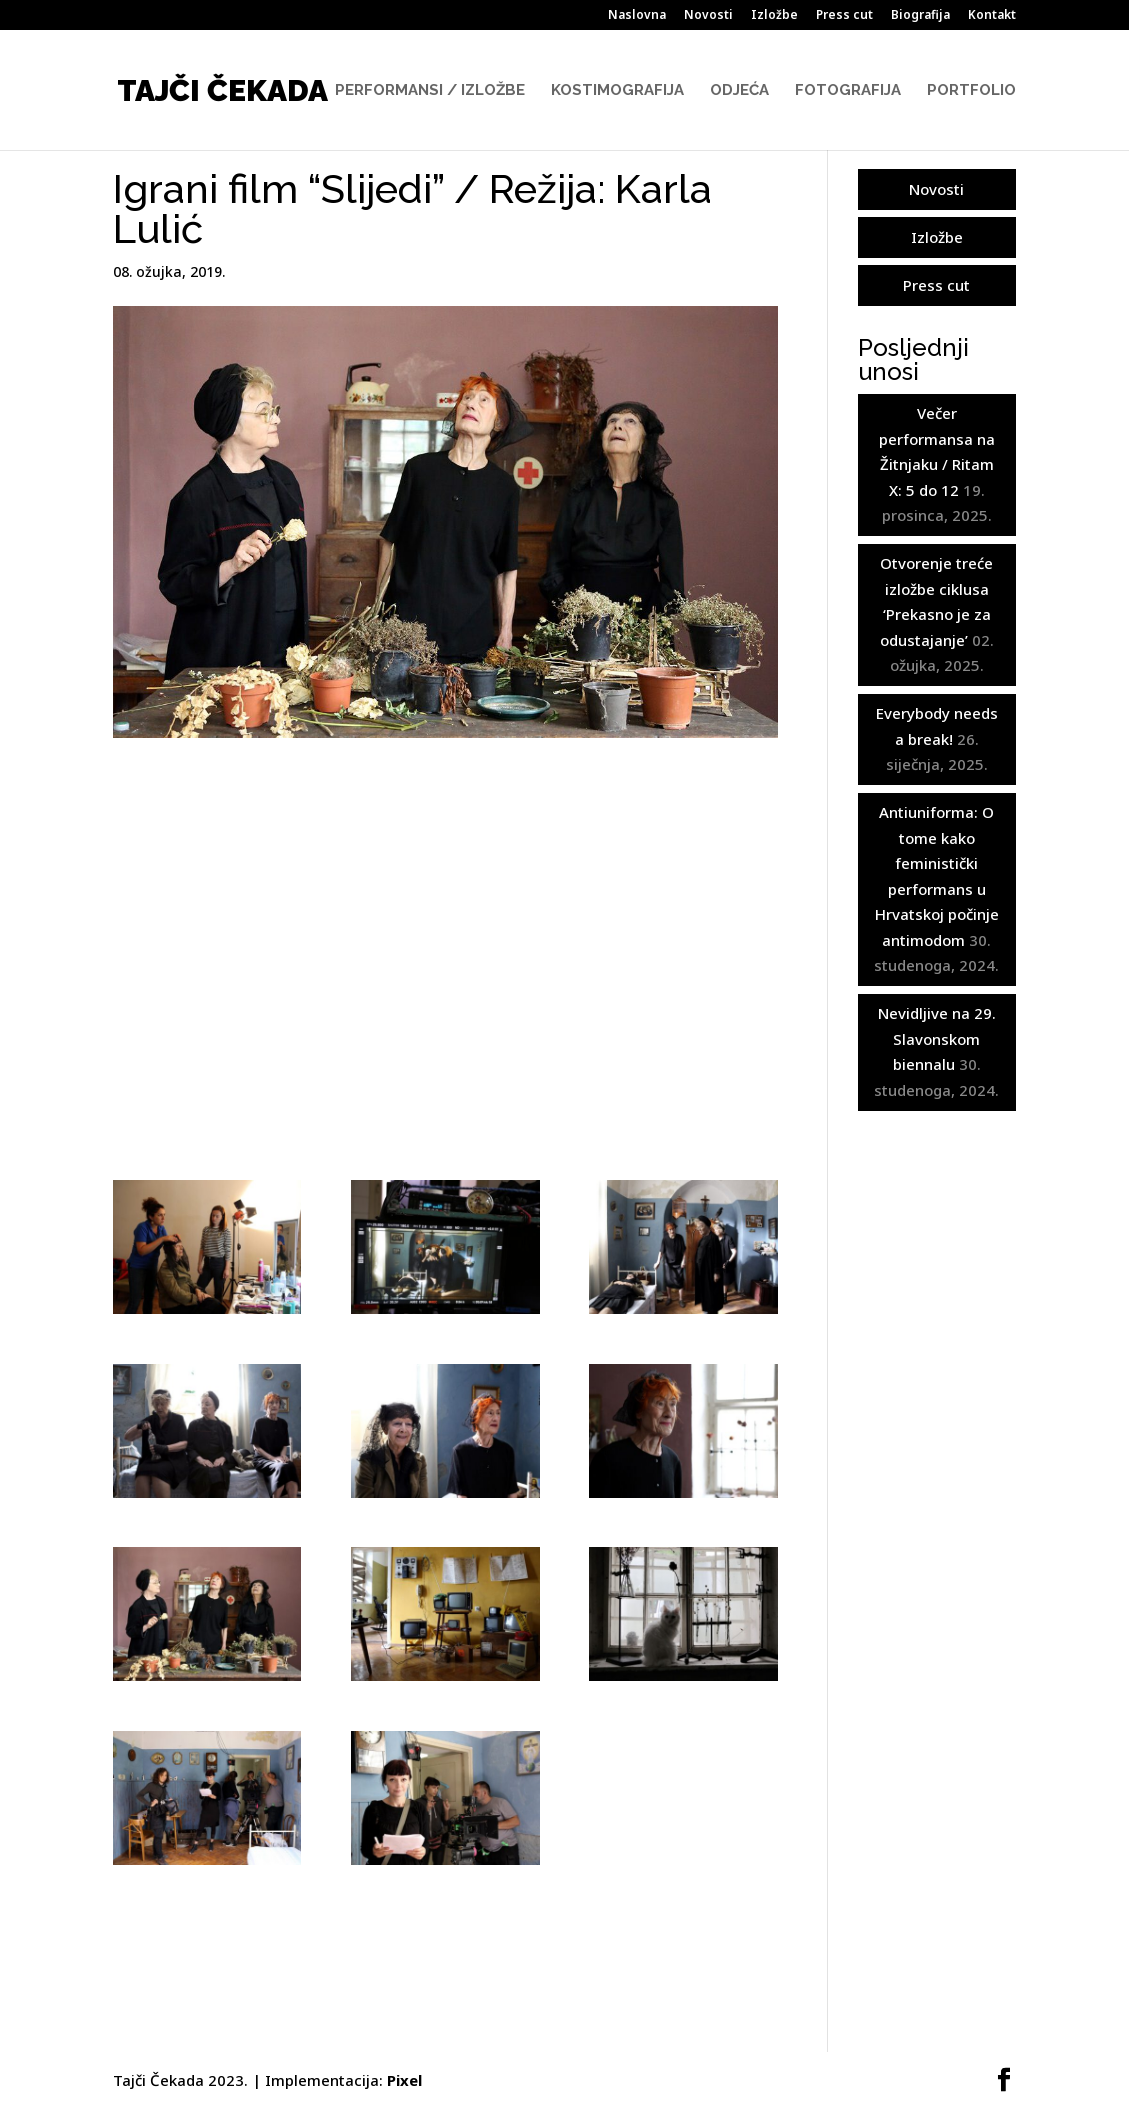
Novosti (708, 16)
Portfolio (971, 91)
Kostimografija (617, 91)
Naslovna (637, 16)
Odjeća (739, 91)
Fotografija (848, 91)
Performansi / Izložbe (430, 91)
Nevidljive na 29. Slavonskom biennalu (937, 1038)
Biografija (920, 16)
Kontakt (992, 16)
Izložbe (774, 16)
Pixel (404, 2080)
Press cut (844, 16)
